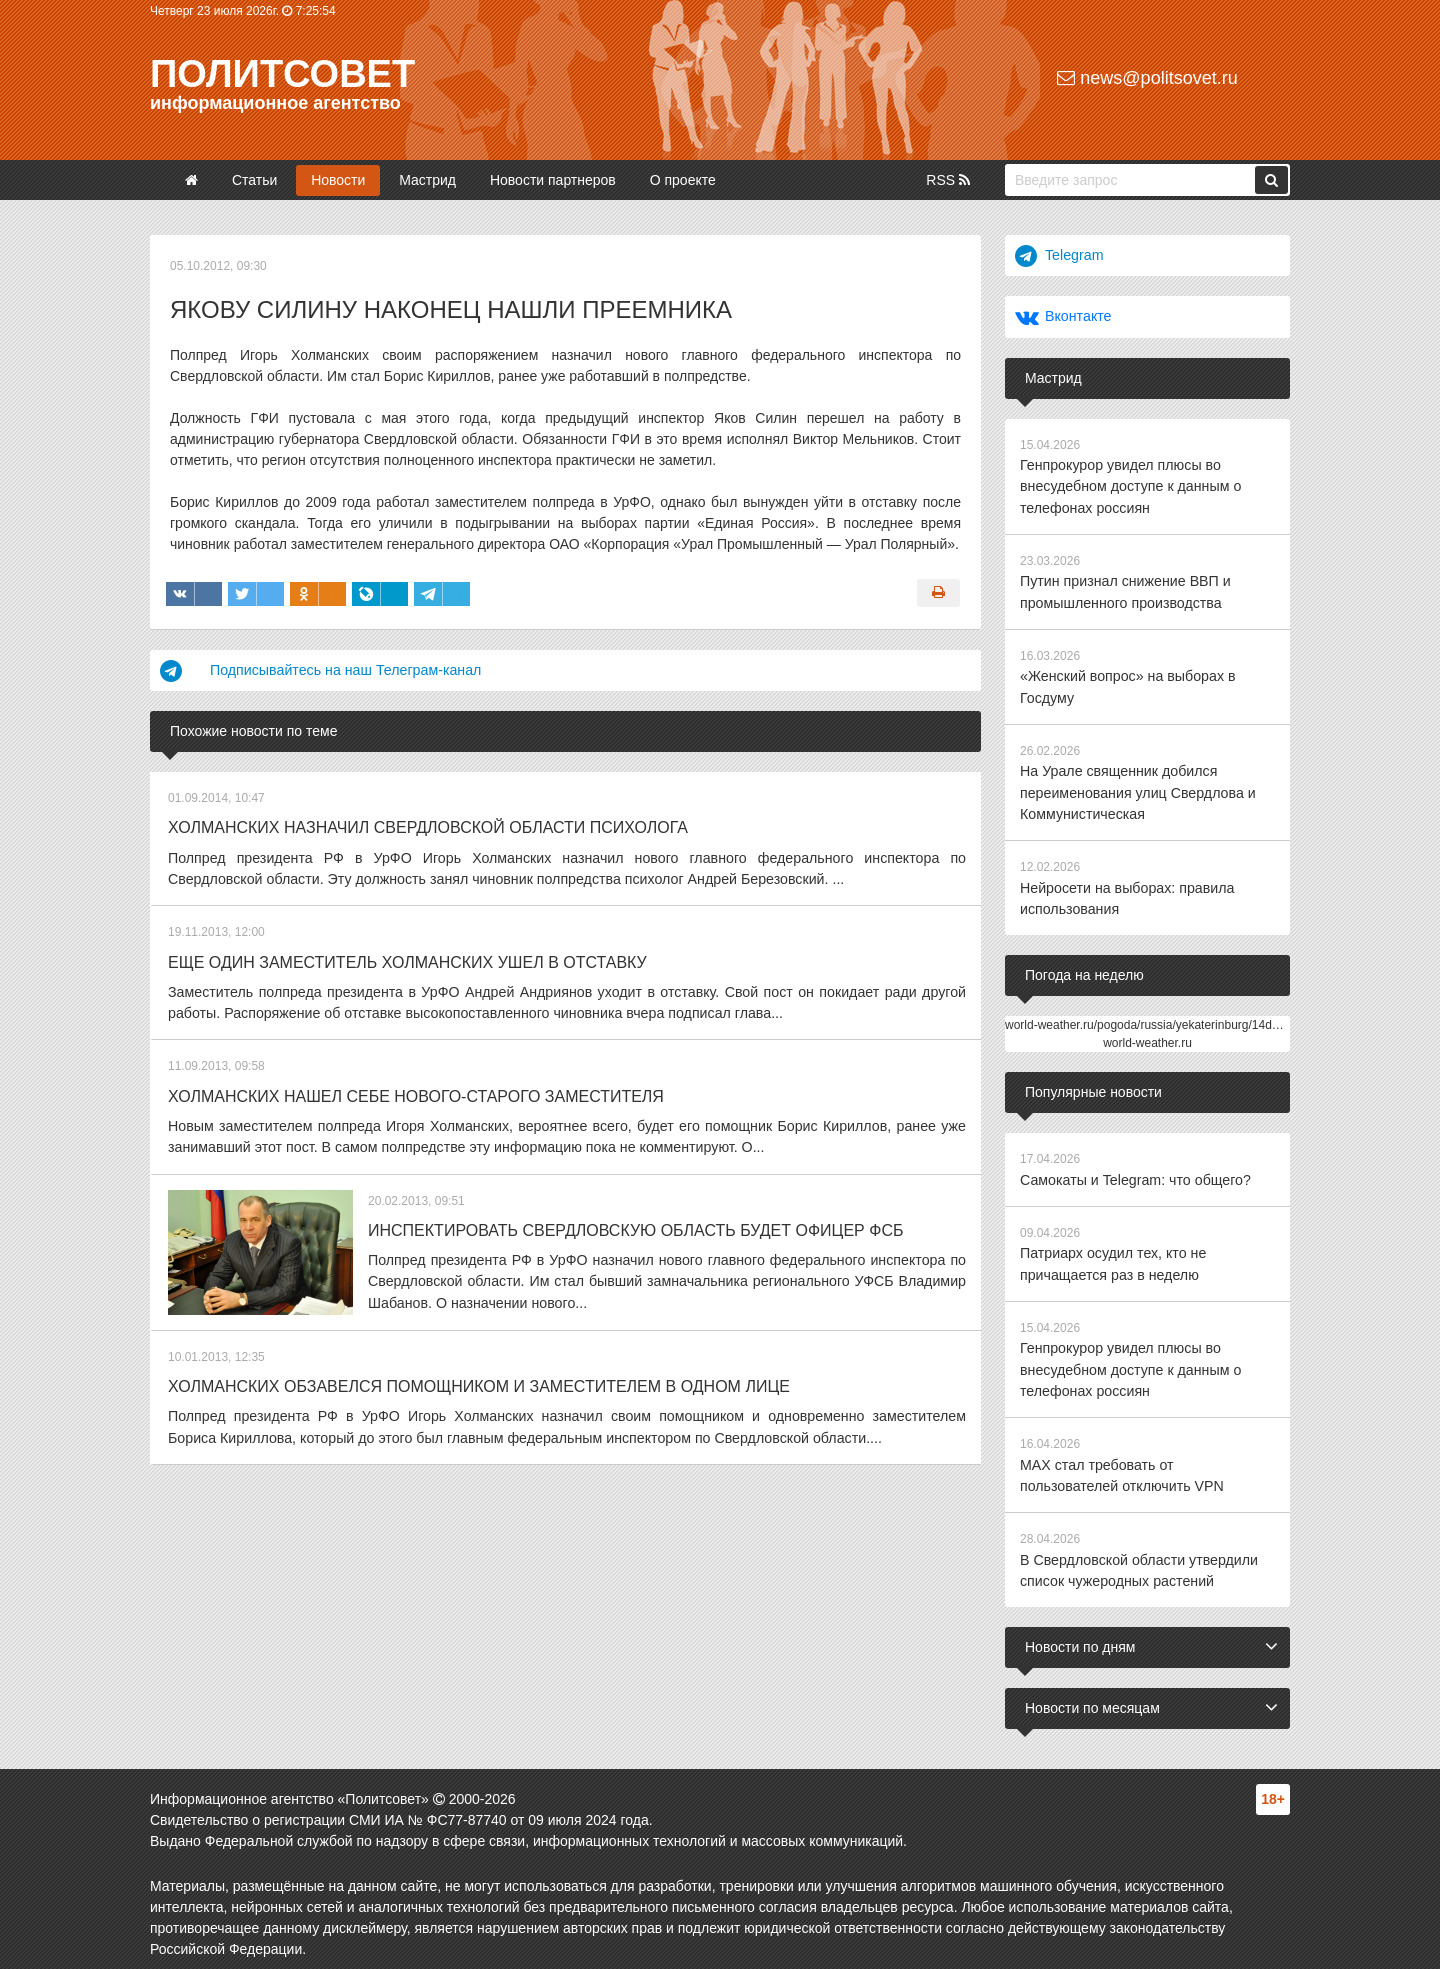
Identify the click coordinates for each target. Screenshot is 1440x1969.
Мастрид (427, 180)
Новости (338, 180)
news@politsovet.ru (1147, 78)
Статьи (254, 180)
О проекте (683, 180)
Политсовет (282, 74)
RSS (948, 180)
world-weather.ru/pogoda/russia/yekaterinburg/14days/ (1149, 1019)
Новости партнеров (553, 180)
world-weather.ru (1147, 1037)
